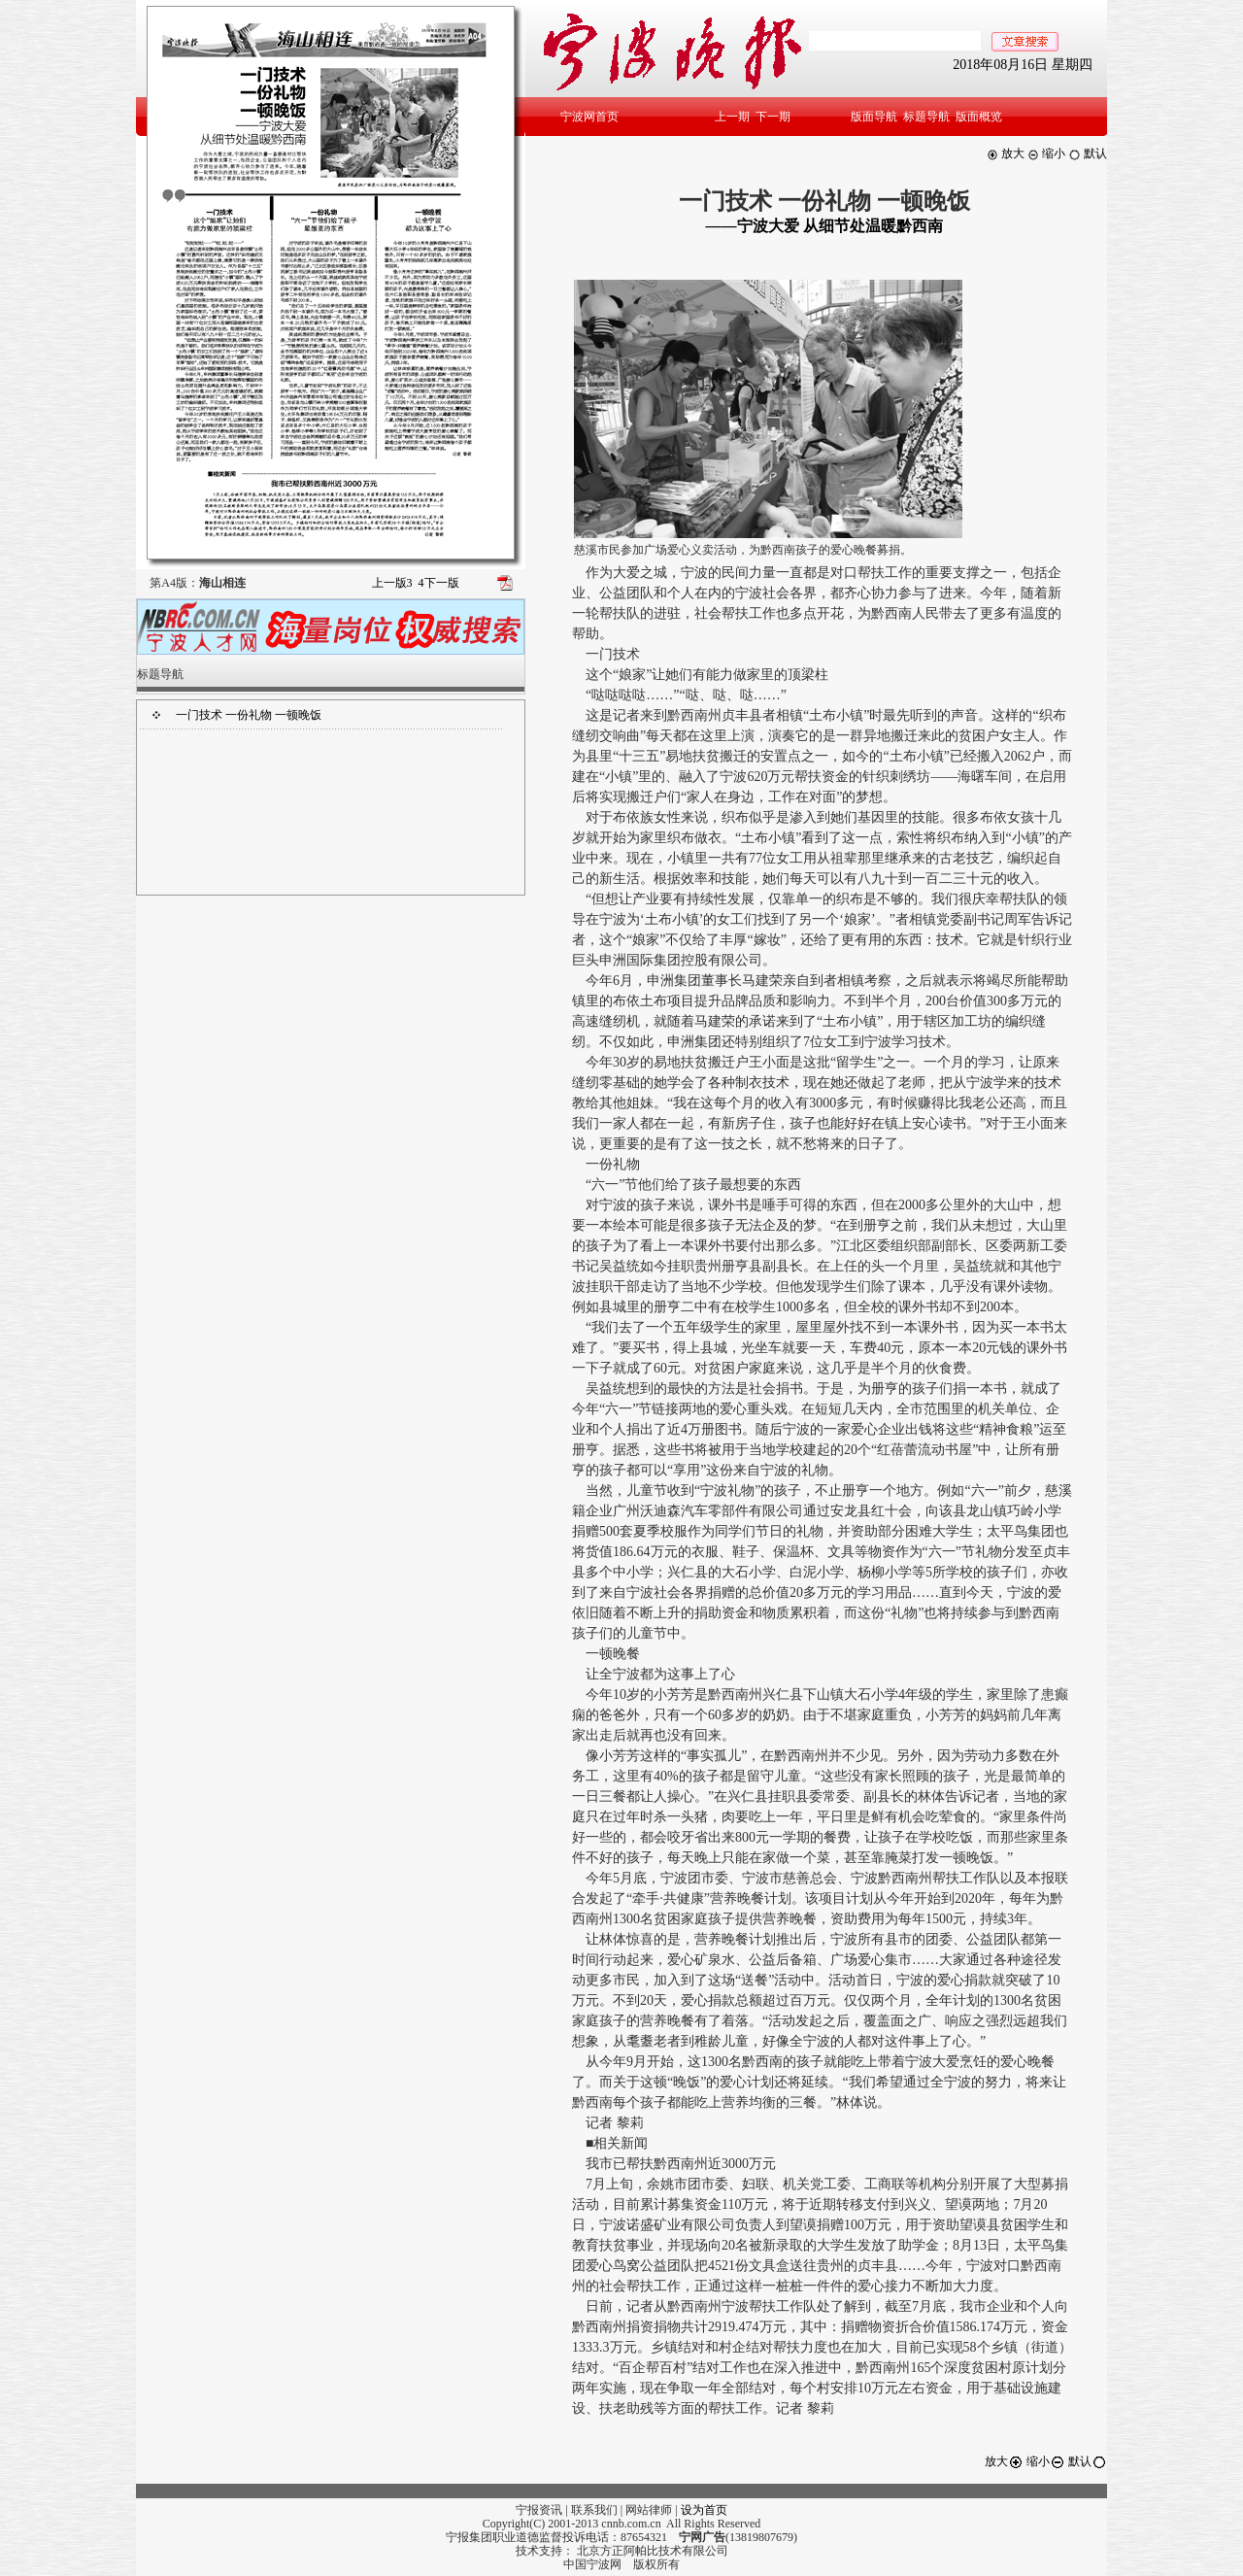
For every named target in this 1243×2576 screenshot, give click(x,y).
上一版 (392, 583)
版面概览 (979, 116)
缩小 (1046, 153)
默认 (1087, 153)
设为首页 (704, 2510)
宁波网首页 (589, 116)
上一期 (732, 116)
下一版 (439, 583)
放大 (1006, 153)
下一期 (773, 116)
